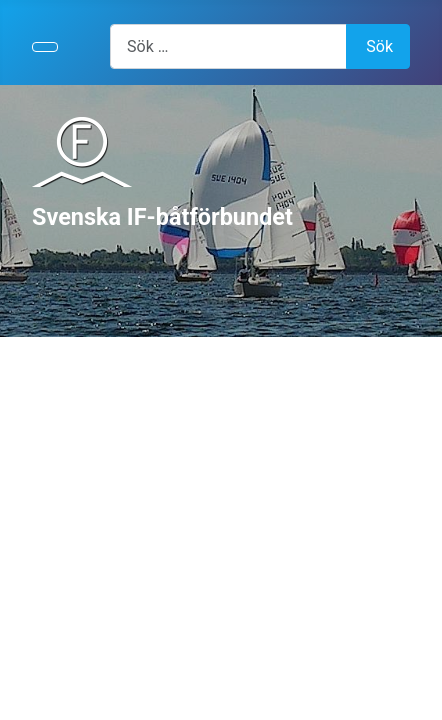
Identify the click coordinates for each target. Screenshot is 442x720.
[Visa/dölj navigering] (45, 47)
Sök (379, 46)
